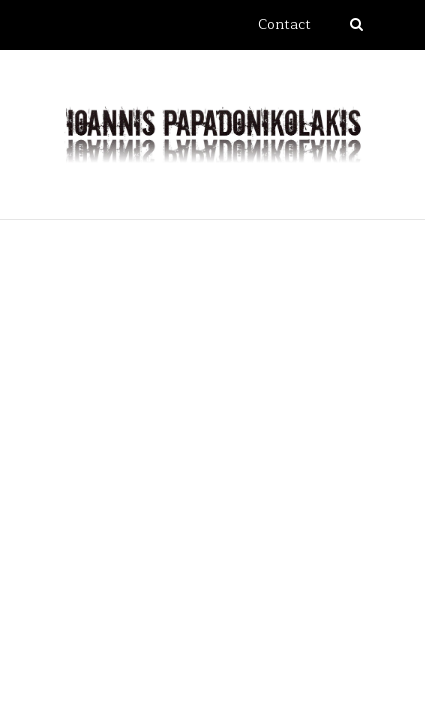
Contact (284, 24)
